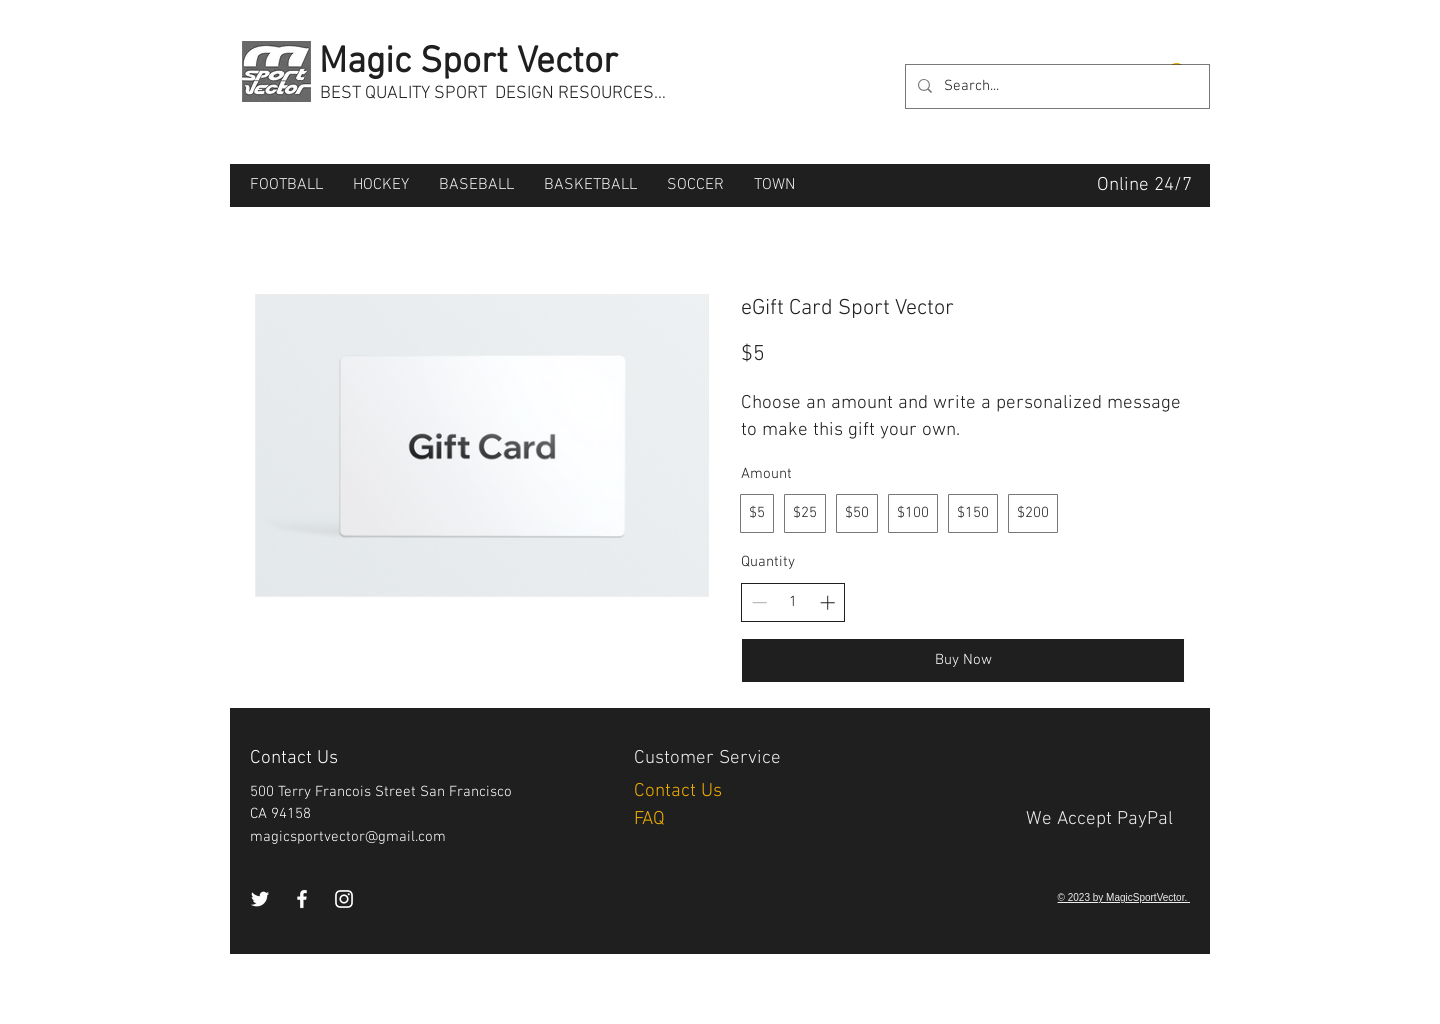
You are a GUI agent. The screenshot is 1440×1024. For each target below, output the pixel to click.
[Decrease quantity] (759, 602)
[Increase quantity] (827, 602)
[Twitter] (260, 899)
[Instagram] (344, 899)
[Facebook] (302, 899)
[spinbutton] (793, 602)
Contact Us (680, 791)
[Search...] (1055, 86)
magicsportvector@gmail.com (348, 837)
